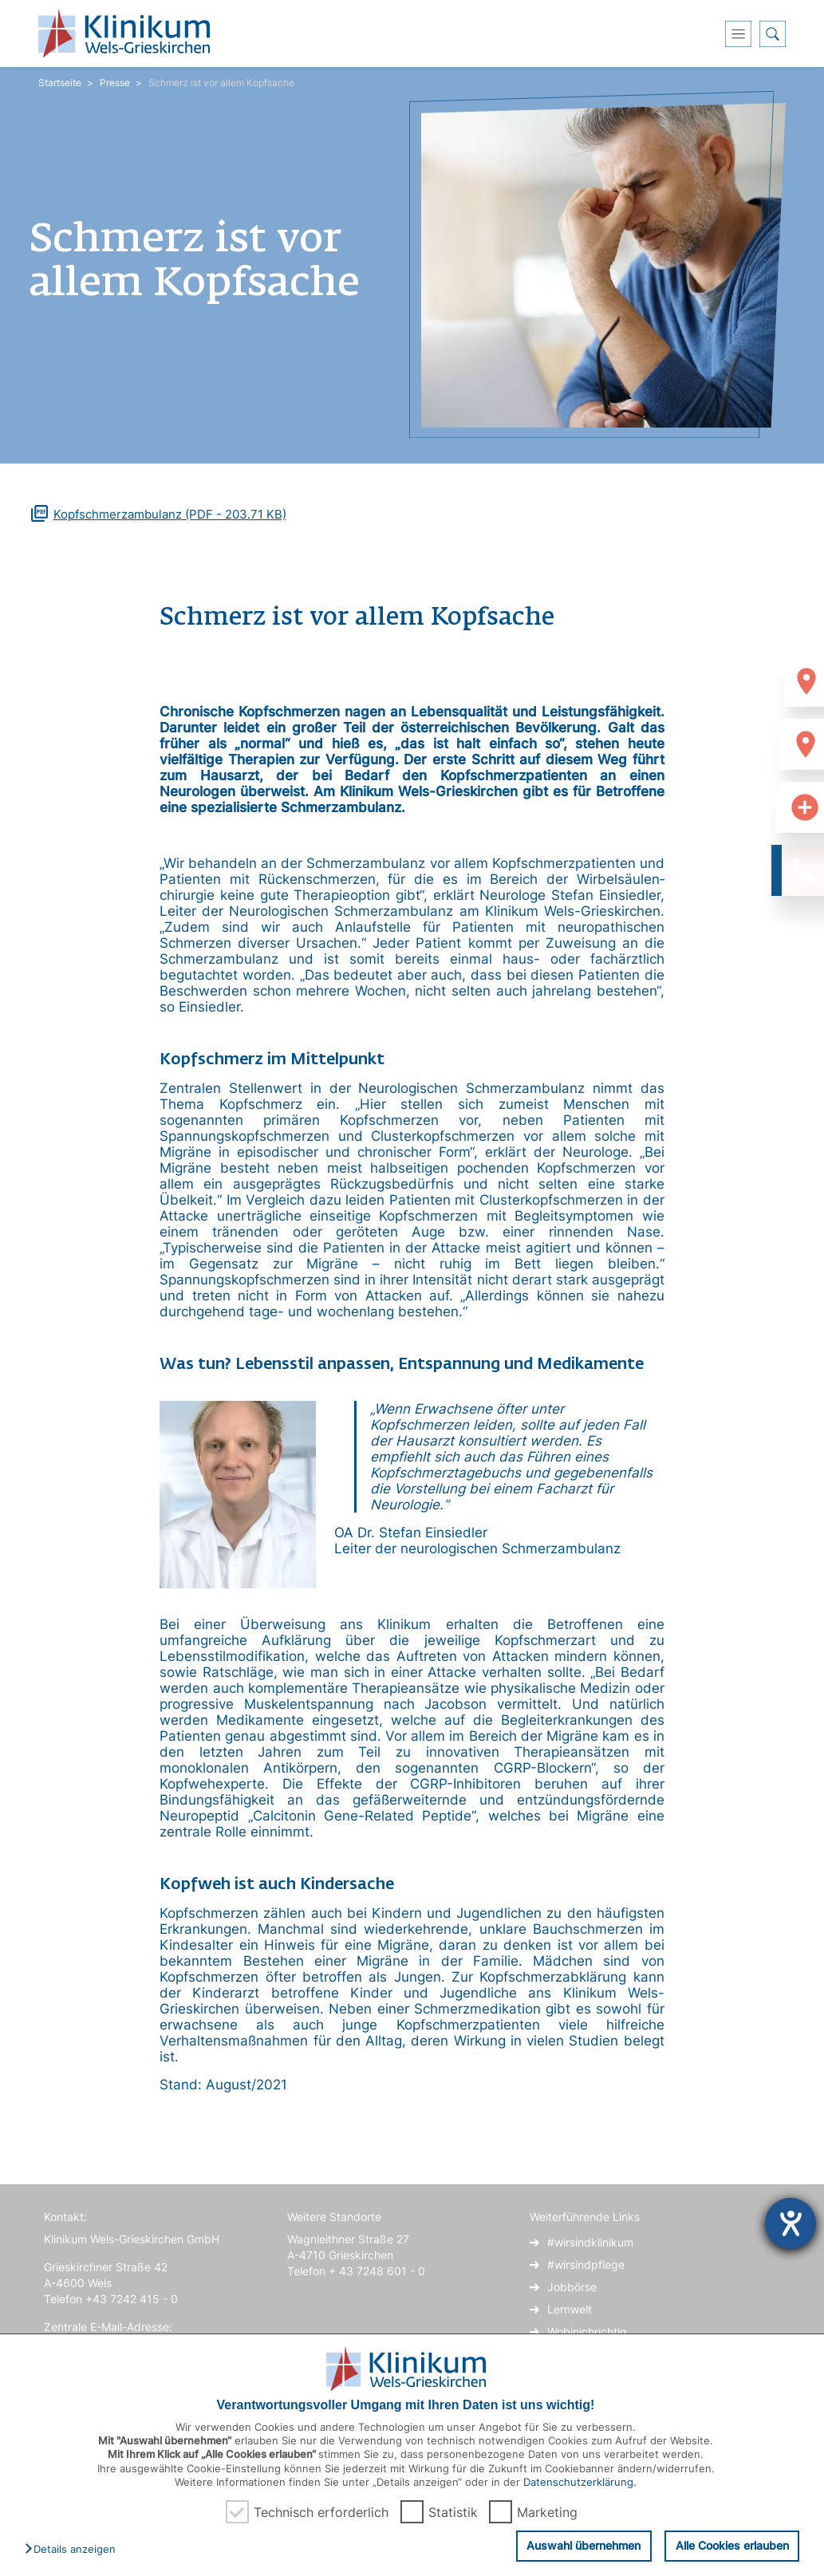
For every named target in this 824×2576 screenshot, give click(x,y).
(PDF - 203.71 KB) (169, 514)
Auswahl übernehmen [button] (587, 2545)
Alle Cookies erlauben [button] (733, 2547)
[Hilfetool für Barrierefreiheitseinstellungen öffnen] (790, 2223)
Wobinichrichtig (587, 2331)
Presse (115, 83)
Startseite (59, 83)
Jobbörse (572, 2287)
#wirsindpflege (586, 2264)
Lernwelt (569, 2309)
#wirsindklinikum (590, 2242)
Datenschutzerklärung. (580, 2481)
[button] (73, 2549)
